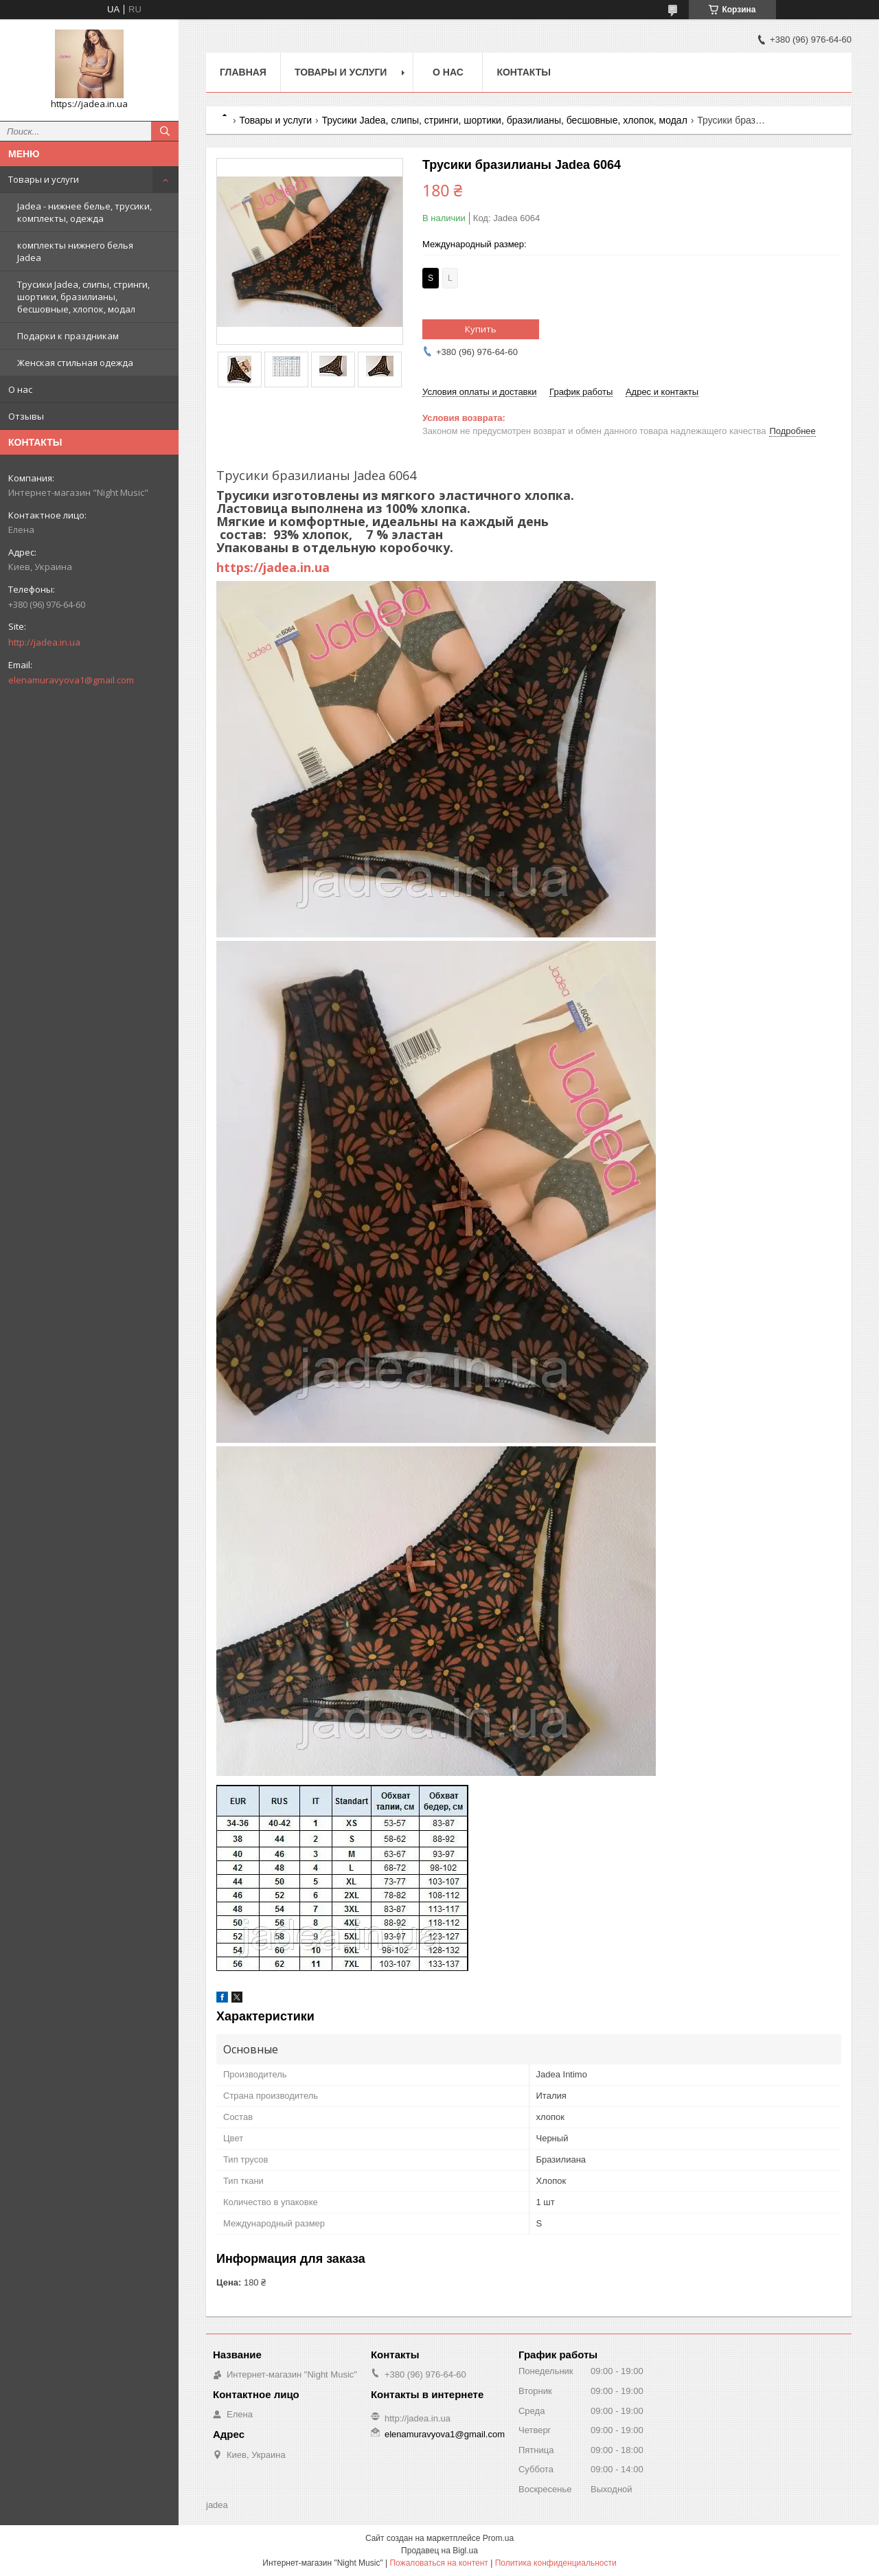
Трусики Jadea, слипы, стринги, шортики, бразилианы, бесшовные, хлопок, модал (83, 296)
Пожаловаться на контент (438, 2563)
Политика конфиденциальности (556, 2563)
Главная (243, 72)
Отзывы (26, 416)
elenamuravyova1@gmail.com (71, 680)
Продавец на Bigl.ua (439, 2550)
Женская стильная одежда (75, 362)
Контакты (523, 72)
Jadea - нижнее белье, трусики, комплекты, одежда (84, 212)
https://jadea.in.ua (273, 567)
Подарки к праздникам (68, 336)
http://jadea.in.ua (44, 642)
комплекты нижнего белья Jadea (75, 251)
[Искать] (165, 131)
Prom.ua (498, 2538)
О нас (20, 389)
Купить (480, 329)
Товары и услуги (43, 179)
